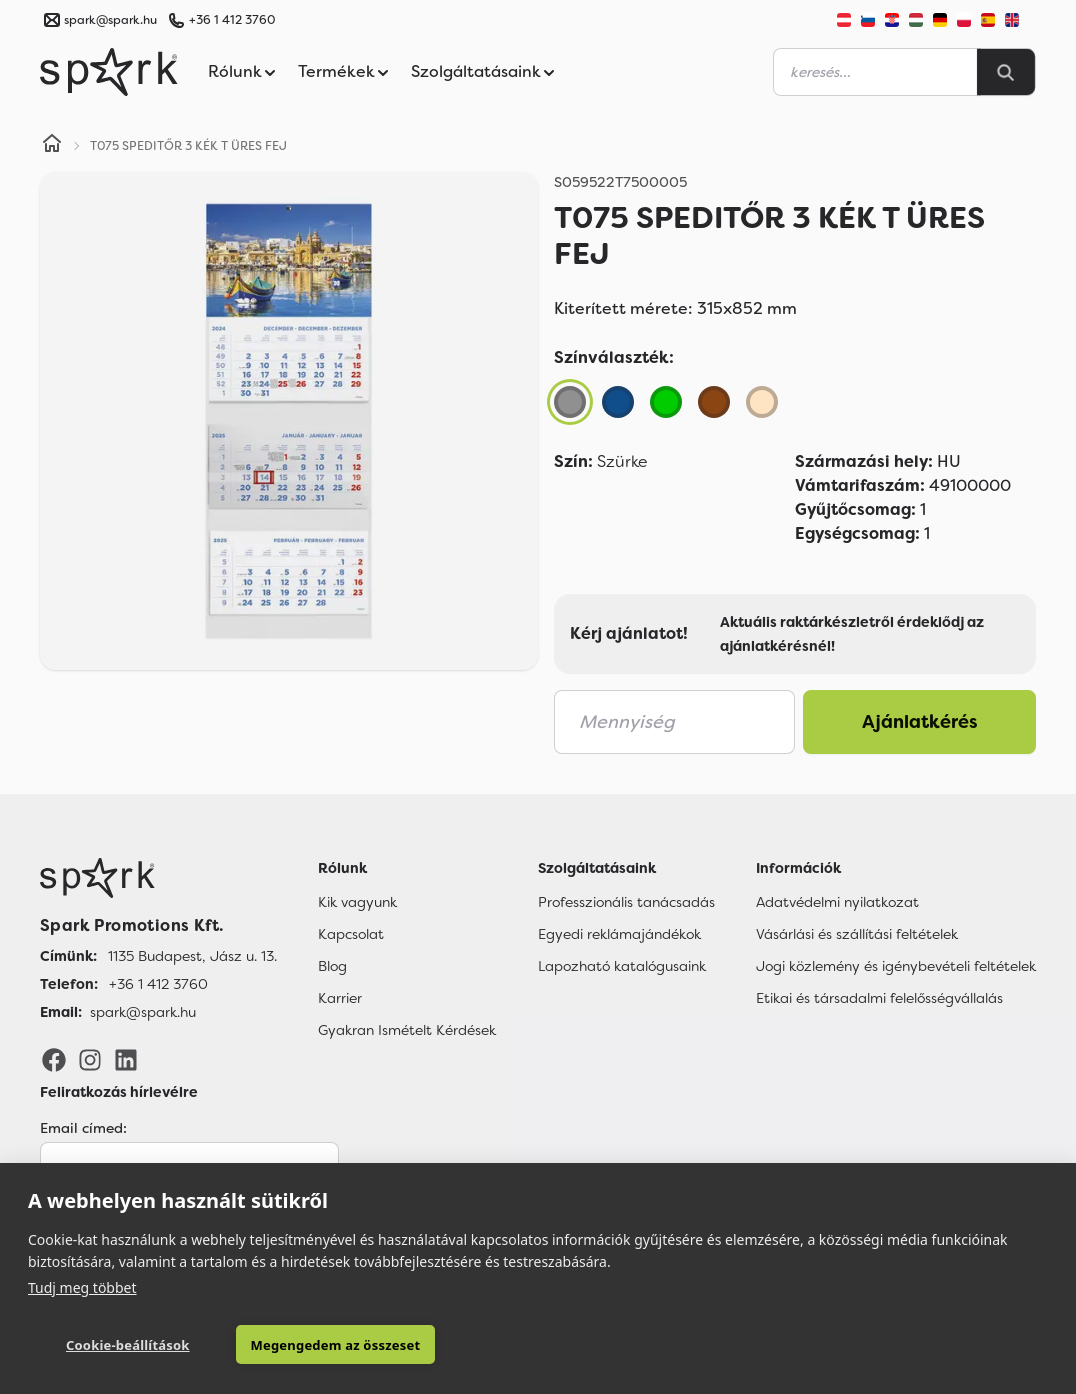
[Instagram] (90, 1059)
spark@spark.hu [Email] (143, 1012)
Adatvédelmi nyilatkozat (837, 902)
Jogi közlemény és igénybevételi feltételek (896, 966)
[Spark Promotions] (109, 72)
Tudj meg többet (82, 1287)
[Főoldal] (158, 878)
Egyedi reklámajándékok (619, 934)
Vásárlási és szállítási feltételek (857, 934)
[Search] (1006, 72)
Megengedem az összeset (336, 1345)
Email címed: (83, 1128)
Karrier (340, 998)
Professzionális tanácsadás (626, 902)
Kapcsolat (351, 934)
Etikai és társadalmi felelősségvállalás (879, 998)
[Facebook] (54, 1059)
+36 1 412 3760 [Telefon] (158, 984)
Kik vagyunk (357, 902)
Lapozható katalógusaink (622, 966)
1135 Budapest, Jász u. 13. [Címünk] (192, 956)
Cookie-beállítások (128, 1345)
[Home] (52, 146)
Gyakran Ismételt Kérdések (407, 1030)
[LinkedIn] (126, 1059)
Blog (332, 966)
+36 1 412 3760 (232, 20)
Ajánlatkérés (920, 722)
